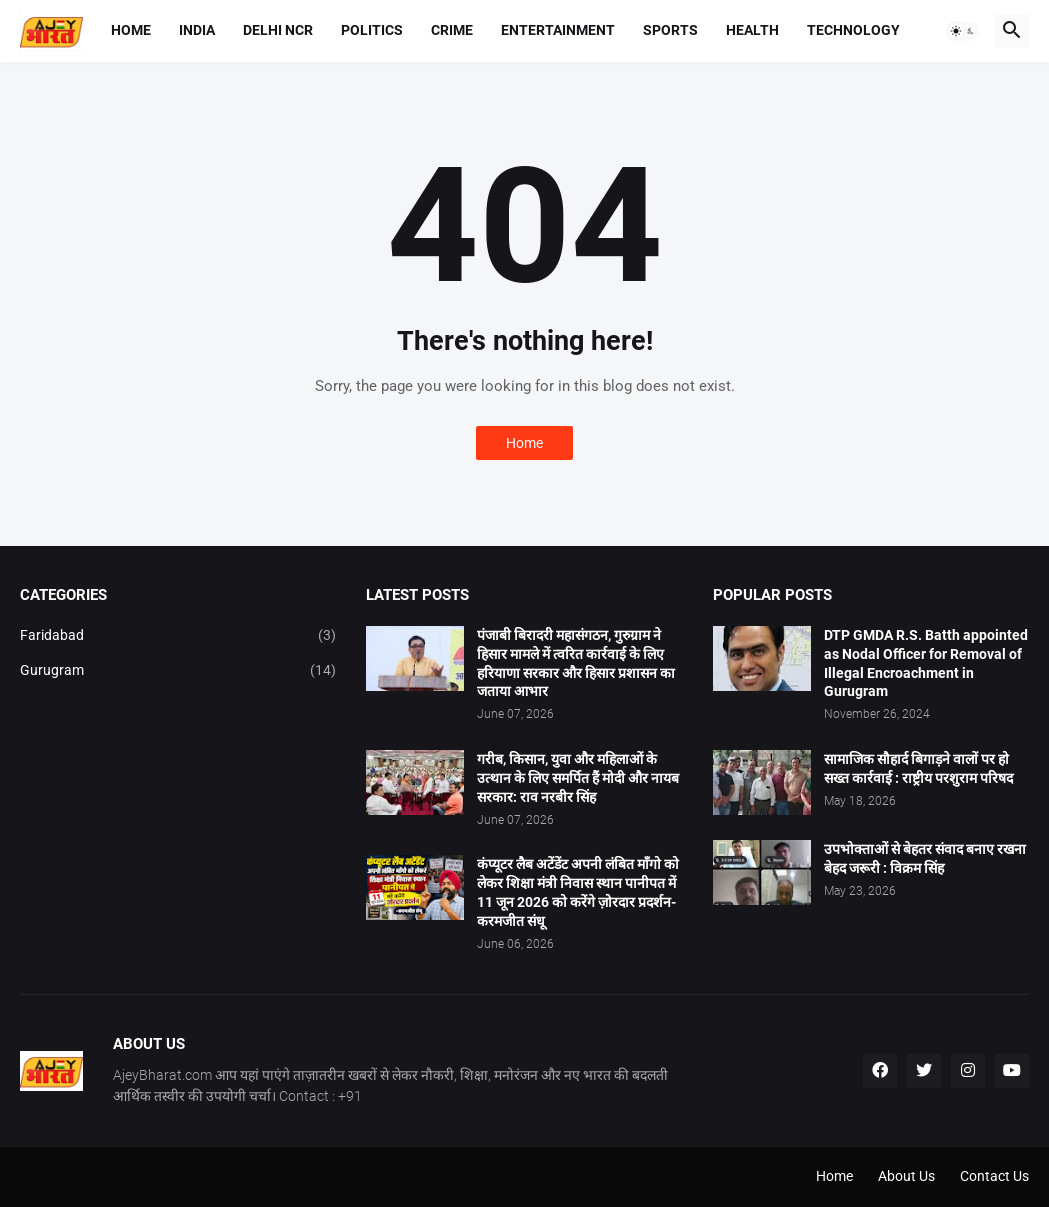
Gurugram (178, 671)
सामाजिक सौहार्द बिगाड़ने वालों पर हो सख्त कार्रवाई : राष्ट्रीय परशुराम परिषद (918, 768)
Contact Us (994, 1176)
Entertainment (558, 30)
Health (752, 30)
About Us (906, 1176)
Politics (372, 30)
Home (131, 30)
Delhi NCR (278, 30)
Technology (853, 30)
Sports (670, 30)
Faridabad (178, 636)
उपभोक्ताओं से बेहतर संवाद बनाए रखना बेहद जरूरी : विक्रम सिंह (925, 858)
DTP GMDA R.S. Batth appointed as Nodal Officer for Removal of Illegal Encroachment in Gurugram (926, 663)
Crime (452, 30)
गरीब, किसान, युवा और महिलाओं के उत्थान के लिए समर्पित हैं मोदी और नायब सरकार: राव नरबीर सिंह (578, 778)
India (197, 30)
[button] (963, 31)
